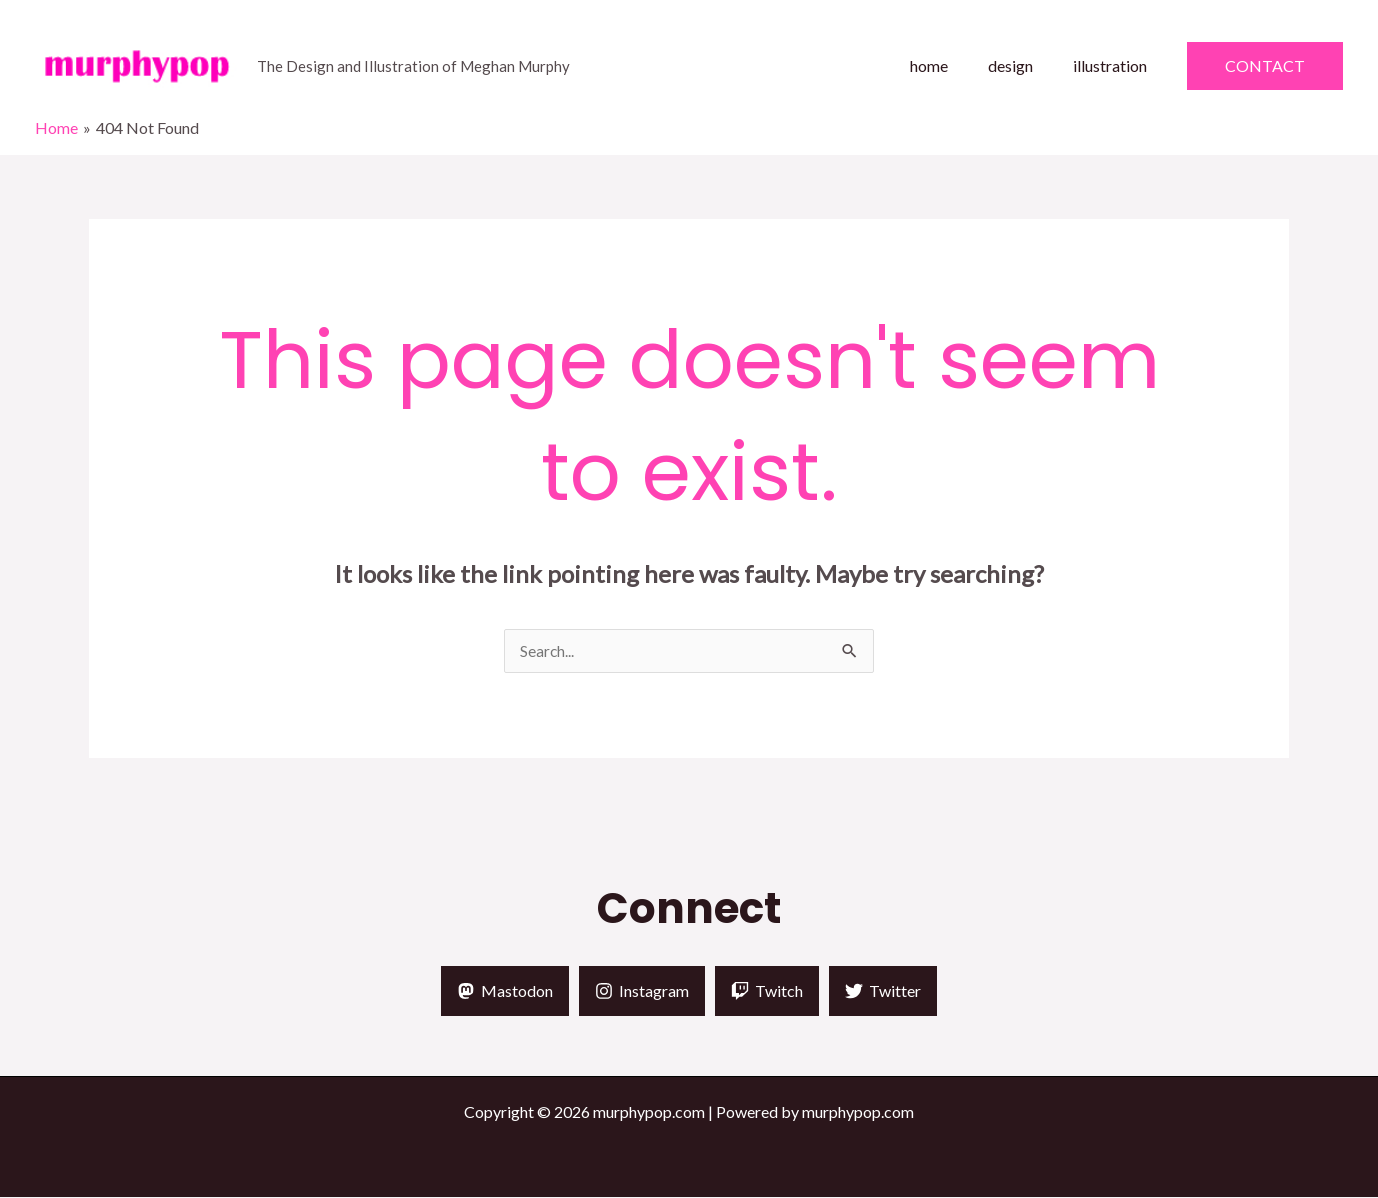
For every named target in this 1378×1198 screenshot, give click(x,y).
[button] (1265, 66)
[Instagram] (642, 992)
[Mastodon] (505, 992)
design (1022, 65)
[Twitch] (767, 992)
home (949, 65)
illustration (1114, 65)
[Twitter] (883, 992)
